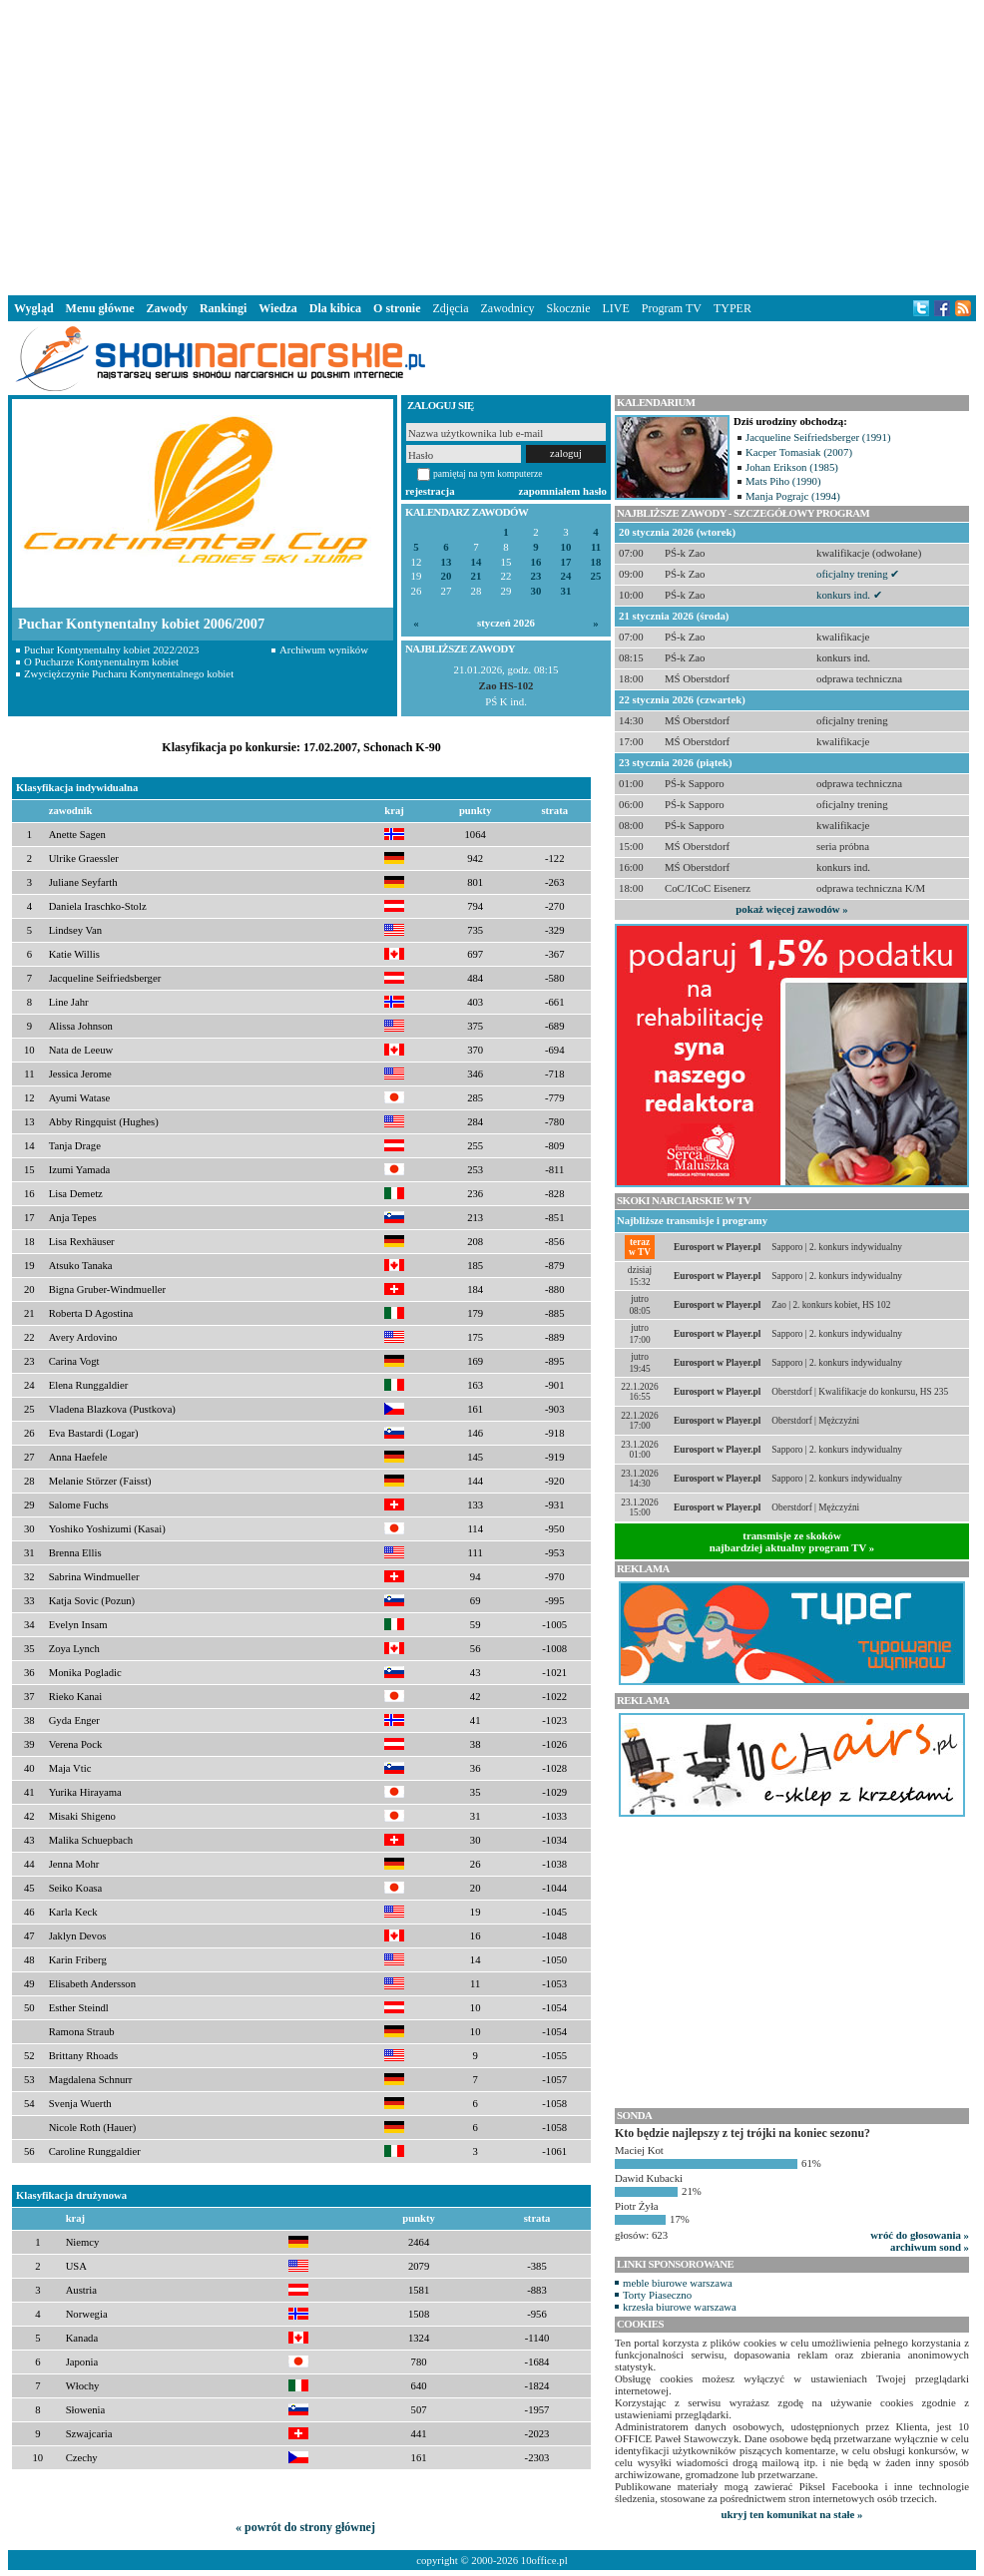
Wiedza (277, 308)
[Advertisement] (492, 143)
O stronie (396, 308)
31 (566, 591)
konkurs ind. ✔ (849, 595)
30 (536, 591)
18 (596, 562)
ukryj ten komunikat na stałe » (792, 2514)
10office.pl (544, 2560)
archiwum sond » (929, 2247)
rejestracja (430, 491)
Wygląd (34, 308)
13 (446, 562)
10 (566, 547)
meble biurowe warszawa (678, 2283)
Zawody (167, 308)
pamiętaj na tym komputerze (488, 473)
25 (596, 576)
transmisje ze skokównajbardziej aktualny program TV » (792, 1541)
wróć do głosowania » (919, 2235)
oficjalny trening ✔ (857, 574)
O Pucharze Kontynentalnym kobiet (101, 661)
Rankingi (223, 308)
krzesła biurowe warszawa (680, 2307)
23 (536, 576)
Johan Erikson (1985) (791, 467)
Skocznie (568, 308)
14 (476, 562)
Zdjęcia (451, 308)
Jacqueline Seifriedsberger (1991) (818, 437)
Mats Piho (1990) (783, 481)
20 (446, 576)
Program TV (672, 308)
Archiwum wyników (323, 649)
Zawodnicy (508, 308)
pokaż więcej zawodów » (791, 909)
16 (536, 562)
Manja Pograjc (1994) (792, 496)
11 (596, 547)
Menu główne (100, 308)
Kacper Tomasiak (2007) (798, 452)
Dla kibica (335, 308)
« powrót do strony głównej (305, 2527)
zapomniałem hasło (563, 491)
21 (476, 576)
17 (566, 562)
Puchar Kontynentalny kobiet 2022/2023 (111, 649)
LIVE (615, 308)
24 (566, 576)
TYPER (732, 308)
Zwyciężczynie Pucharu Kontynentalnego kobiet (129, 673)
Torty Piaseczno (657, 2295)
